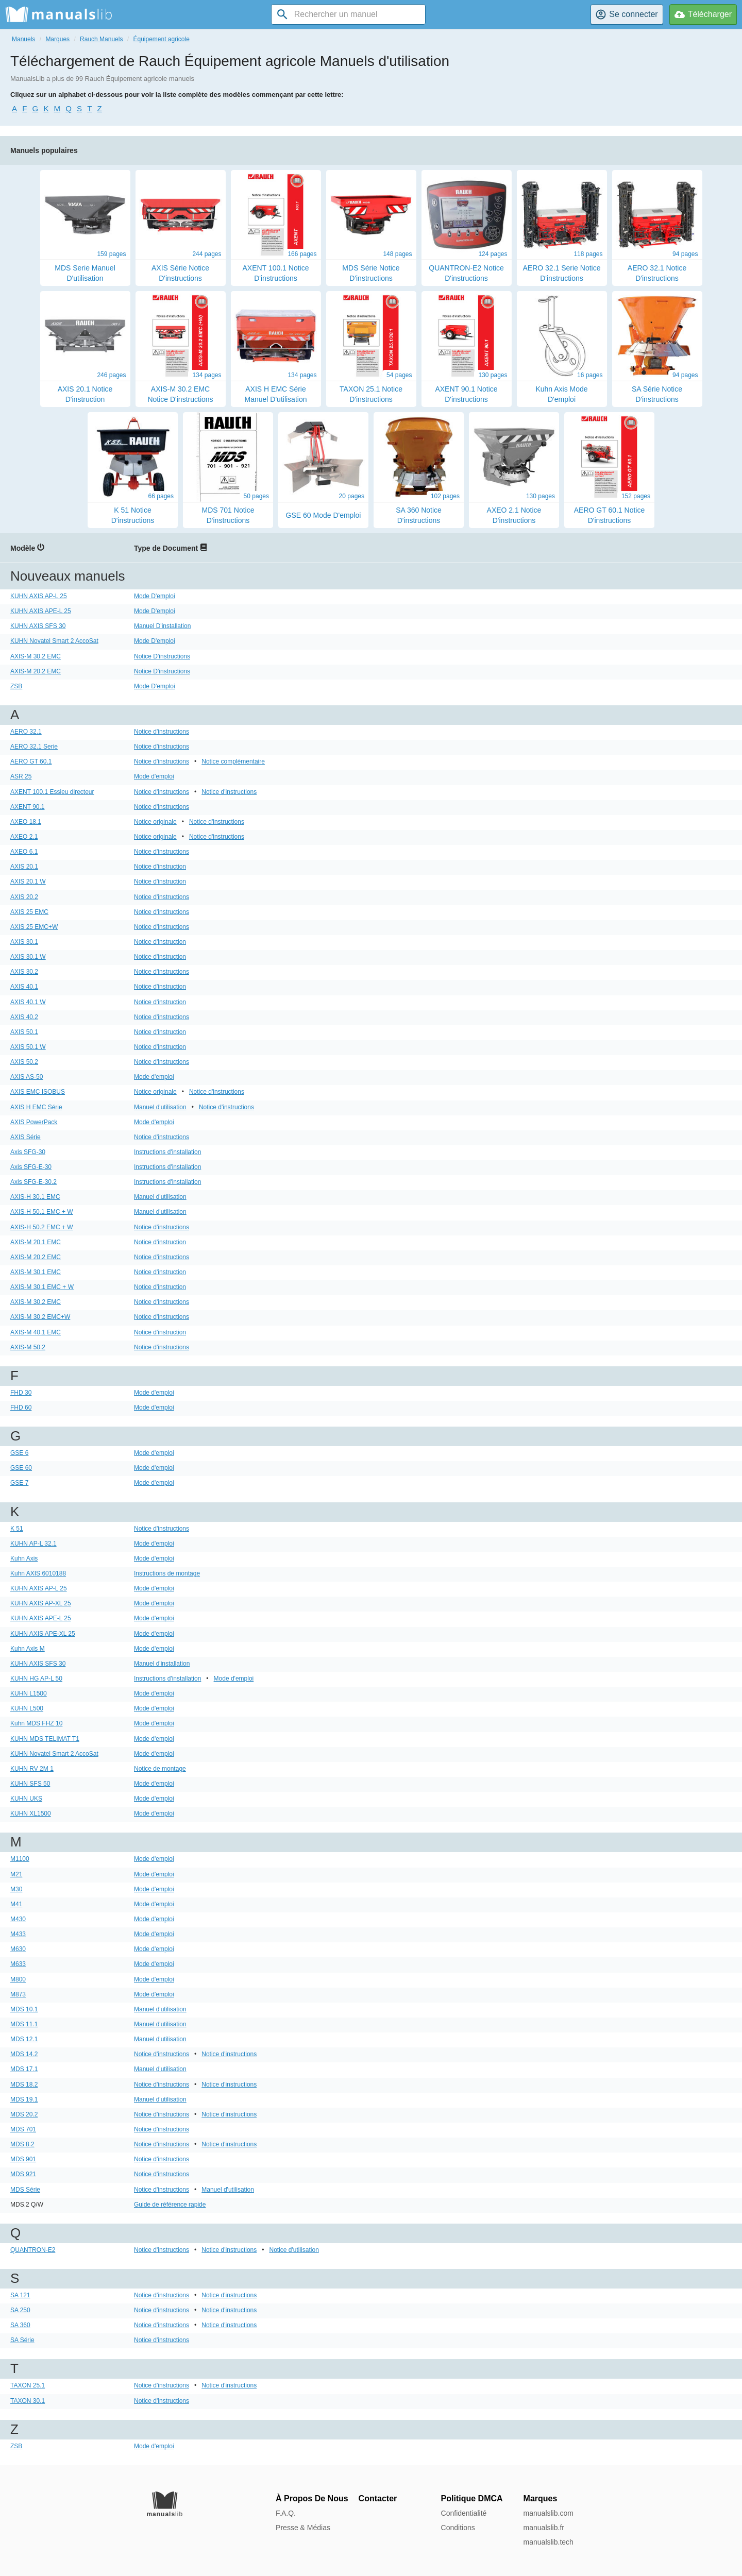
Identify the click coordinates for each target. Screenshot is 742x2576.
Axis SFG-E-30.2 (33, 1181)
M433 (18, 1934)
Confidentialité (464, 2513)
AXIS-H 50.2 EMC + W (41, 1227)
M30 (16, 1889)
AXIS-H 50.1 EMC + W (41, 1211)
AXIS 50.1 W (28, 1046)
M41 (16, 1904)
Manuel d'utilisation (160, 1107)
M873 (18, 1994)
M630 (18, 1949)
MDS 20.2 (24, 2114)
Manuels (23, 39)
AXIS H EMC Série (36, 1107)
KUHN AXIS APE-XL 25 (42, 1633)
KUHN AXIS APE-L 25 (40, 611)
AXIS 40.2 (24, 1017)
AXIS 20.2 (24, 897)
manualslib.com (549, 2513)
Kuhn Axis (24, 1558)
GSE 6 (19, 1452)
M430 (18, 1919)
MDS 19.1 (24, 2099)
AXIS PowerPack (33, 1122)
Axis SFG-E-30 (31, 1167)
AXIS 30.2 (24, 971)
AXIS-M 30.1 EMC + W (42, 1287)
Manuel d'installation (162, 1663)
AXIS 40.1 (24, 986)
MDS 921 (23, 2174)
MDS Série (25, 2189)
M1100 (19, 1858)
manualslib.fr (544, 2527)
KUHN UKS (26, 1798)
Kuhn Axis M (27, 1648)
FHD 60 (20, 1407)
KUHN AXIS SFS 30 (37, 626)
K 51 (16, 1528)
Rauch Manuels (101, 39)
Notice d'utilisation (293, 2249)
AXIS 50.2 (24, 1061)
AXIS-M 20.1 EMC (35, 1242)
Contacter (378, 2498)
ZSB (16, 686)
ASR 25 (20, 776)
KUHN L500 (26, 1708)
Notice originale (155, 821)
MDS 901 (23, 2159)
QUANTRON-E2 (32, 2249)
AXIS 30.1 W (28, 956)
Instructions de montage (167, 1573)
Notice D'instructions (162, 656)
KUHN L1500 (28, 1693)
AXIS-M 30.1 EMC (35, 1272)
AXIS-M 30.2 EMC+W (40, 1316)
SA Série (22, 2340)
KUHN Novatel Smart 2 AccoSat (54, 641)
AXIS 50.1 (24, 1032)
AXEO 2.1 (24, 836)
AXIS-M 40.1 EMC (35, 1332)
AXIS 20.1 (24, 866)
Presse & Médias (303, 2527)
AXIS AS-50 (26, 1076)
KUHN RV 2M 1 (32, 1768)
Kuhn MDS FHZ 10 (36, 1723)
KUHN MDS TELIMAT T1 (44, 1738)
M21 (16, 1874)
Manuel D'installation (162, 626)
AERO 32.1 (26, 731)
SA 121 (20, 2295)
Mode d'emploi (154, 776)
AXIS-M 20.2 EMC (35, 671)
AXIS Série (25, 1137)
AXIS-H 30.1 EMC (35, 1196)
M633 (18, 1964)
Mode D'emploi (154, 596)
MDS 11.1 (24, 2024)
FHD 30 (20, 1392)
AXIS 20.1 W (28, 881)
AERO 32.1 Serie (34, 746)
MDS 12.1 (24, 2039)
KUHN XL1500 (30, 1813)
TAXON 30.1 (27, 2400)
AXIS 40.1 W (28, 1002)
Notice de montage (160, 1768)
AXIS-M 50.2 (27, 1347)
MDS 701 (23, 2129)
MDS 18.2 (24, 2084)
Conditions (458, 2527)
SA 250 (20, 2310)
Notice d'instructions (161, 731)
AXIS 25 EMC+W (34, 926)
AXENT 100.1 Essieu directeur (52, 791)
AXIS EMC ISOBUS (37, 1091)
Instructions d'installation (167, 1152)
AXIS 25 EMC (29, 912)
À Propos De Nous (312, 2498)
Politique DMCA (472, 2498)
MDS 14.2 (24, 2054)
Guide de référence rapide (170, 2204)
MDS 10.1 (24, 2009)
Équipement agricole (161, 39)
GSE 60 (21, 1467)
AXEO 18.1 (25, 821)
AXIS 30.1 (24, 941)
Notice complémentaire (233, 761)
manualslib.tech (549, 2542)
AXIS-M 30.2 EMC (35, 656)
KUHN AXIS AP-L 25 (38, 596)
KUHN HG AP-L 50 (36, 1678)
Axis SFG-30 (27, 1152)
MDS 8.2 (22, 2144)
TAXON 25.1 (27, 2385)
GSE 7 (19, 1482)
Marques (57, 39)
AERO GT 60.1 (31, 761)
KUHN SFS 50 (30, 1783)
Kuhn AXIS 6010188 (38, 1573)
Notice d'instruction (160, 866)
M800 (18, 1979)
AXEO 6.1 (24, 851)
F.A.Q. (286, 2513)
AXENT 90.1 (27, 806)
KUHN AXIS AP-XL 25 (40, 1603)
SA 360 (20, 2325)
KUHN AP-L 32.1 (33, 1543)
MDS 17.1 (24, 2069)
